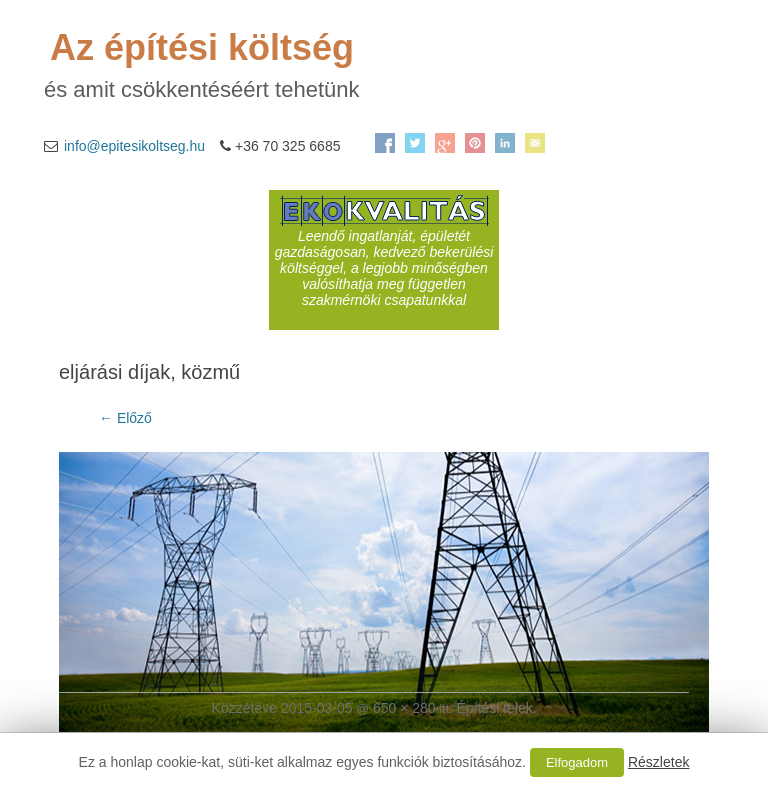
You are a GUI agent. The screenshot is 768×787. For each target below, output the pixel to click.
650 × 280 (404, 708)
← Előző (125, 418)
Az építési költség (202, 47)
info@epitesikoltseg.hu (134, 146)
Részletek (658, 762)
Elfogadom (577, 762)
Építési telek (495, 708)
